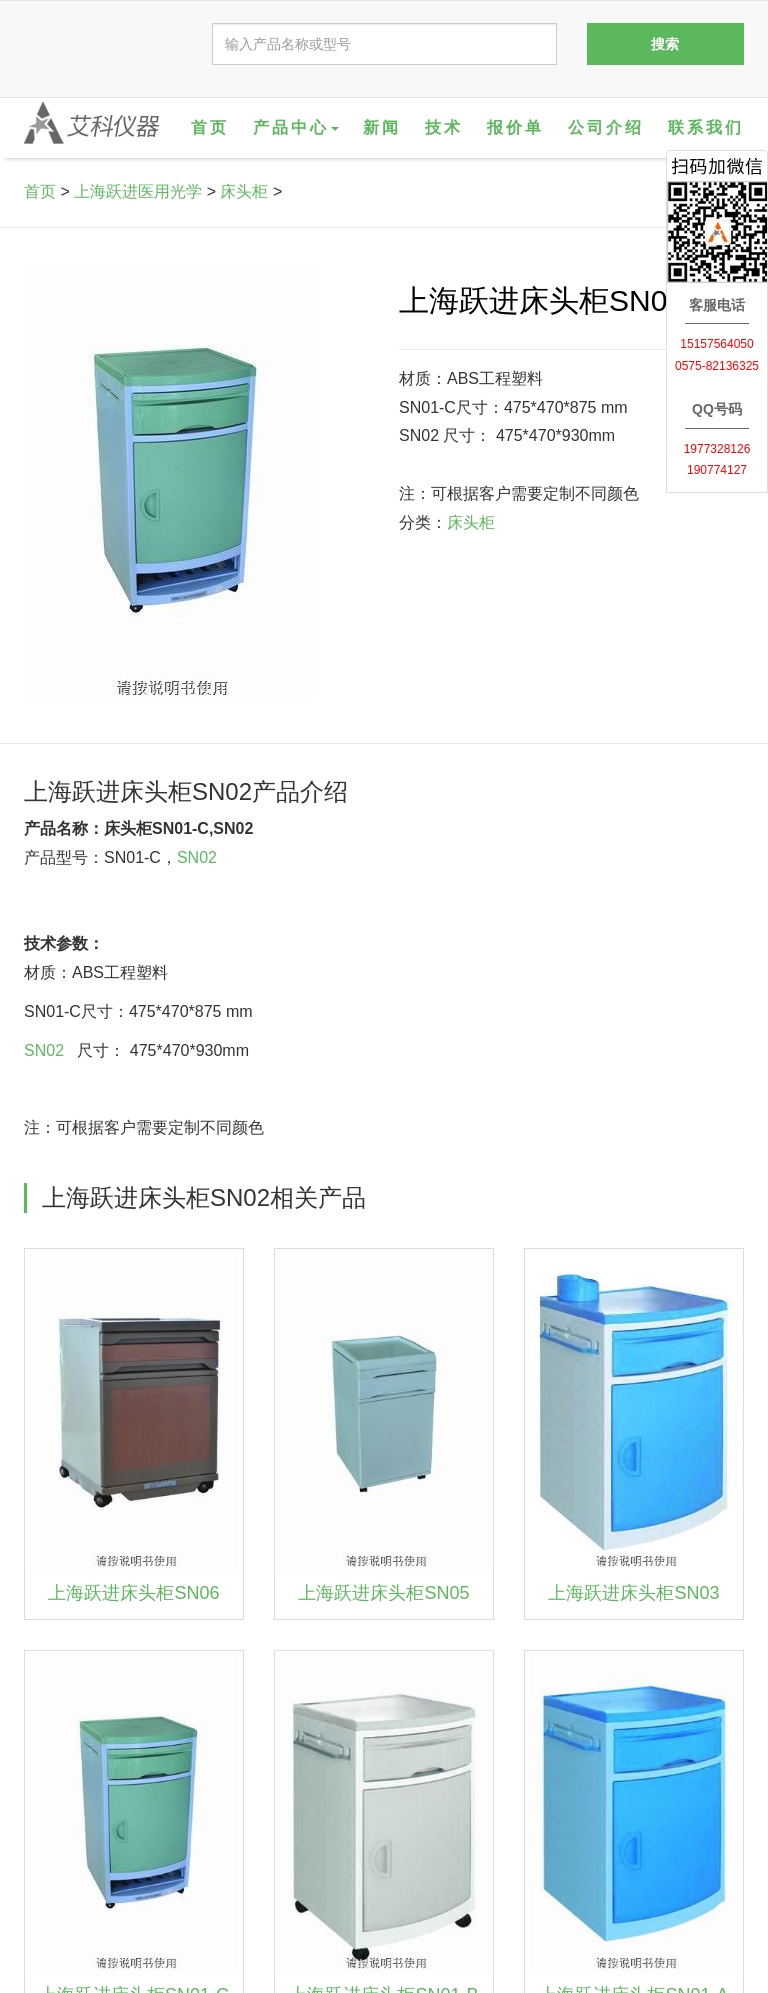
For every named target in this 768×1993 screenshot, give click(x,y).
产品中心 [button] (296, 127)
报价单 (515, 127)
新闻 (382, 127)
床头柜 (244, 191)
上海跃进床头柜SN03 (633, 1593)
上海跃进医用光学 (138, 191)
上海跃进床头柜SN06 (133, 1593)
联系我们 (706, 127)
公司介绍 (606, 127)
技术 (444, 127)
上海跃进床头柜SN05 (383, 1593)
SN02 (197, 857)
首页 (210, 127)
